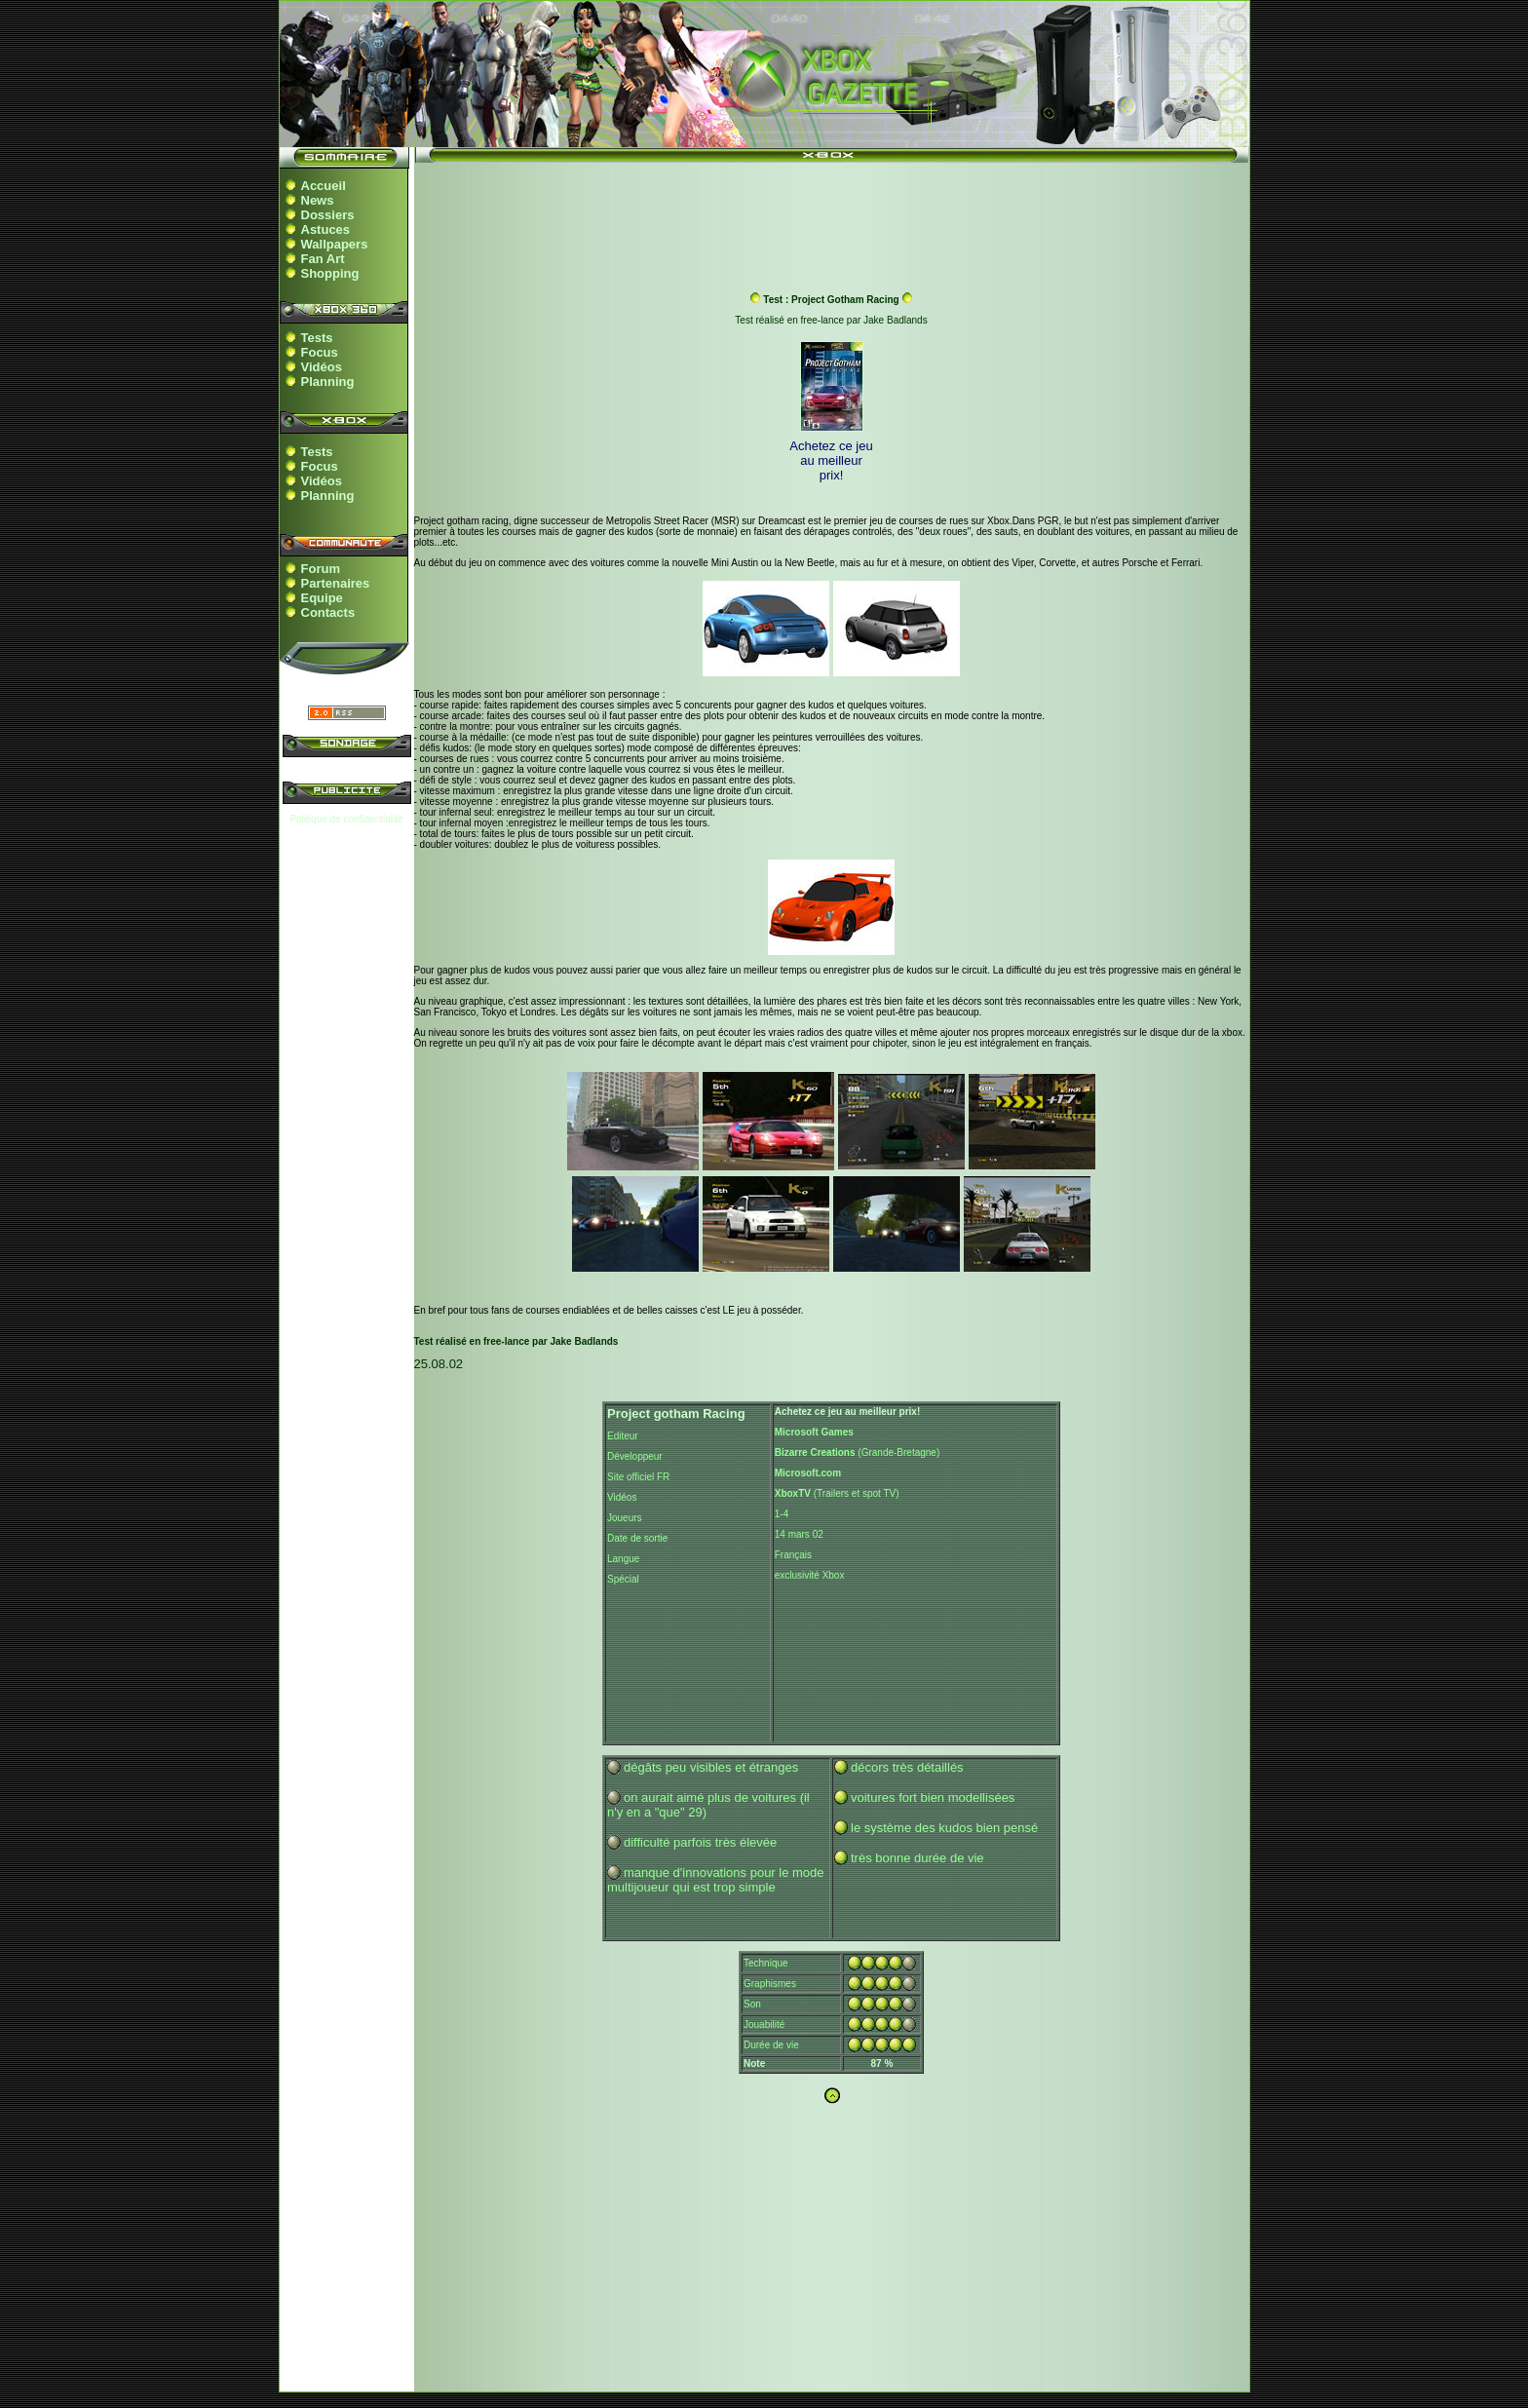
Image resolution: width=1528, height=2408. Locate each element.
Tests (317, 337)
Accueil (323, 185)
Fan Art (323, 258)
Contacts (328, 612)
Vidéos (321, 367)
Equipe (322, 598)
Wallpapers (334, 244)
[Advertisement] (831, 217)
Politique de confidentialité (345, 819)
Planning (328, 381)
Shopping (330, 273)
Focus (319, 352)
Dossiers (328, 215)
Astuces (326, 229)
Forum (320, 568)
